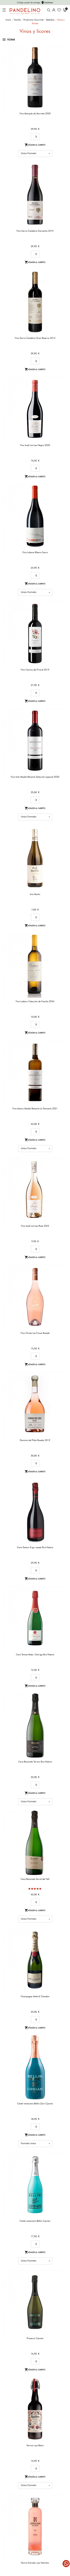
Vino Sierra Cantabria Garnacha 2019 (35, 230)
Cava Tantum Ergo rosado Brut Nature (35, 1547)
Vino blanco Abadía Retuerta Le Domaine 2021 (35, 1108)
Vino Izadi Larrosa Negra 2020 (35, 445)
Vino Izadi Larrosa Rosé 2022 (35, 1225)
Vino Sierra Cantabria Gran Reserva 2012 (35, 338)
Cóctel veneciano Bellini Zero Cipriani (35, 2103)
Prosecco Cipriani (35, 2338)
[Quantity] (35, 136)
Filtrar (9, 39)
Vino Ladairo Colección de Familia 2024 (35, 1001)
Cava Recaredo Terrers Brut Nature (35, 1761)
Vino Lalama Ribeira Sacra (35, 552)
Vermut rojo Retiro (35, 2445)
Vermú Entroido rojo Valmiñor (35, 2562)
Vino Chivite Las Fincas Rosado (35, 1333)
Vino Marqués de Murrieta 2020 (35, 113)
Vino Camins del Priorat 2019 (35, 669)
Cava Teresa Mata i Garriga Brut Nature (35, 1654)
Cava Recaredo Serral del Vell (35, 1879)
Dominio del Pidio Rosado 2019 (35, 1440)
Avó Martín (35, 894)
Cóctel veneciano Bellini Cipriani (35, 2220)
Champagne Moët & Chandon (35, 1996)
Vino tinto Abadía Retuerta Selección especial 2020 (35, 776)
